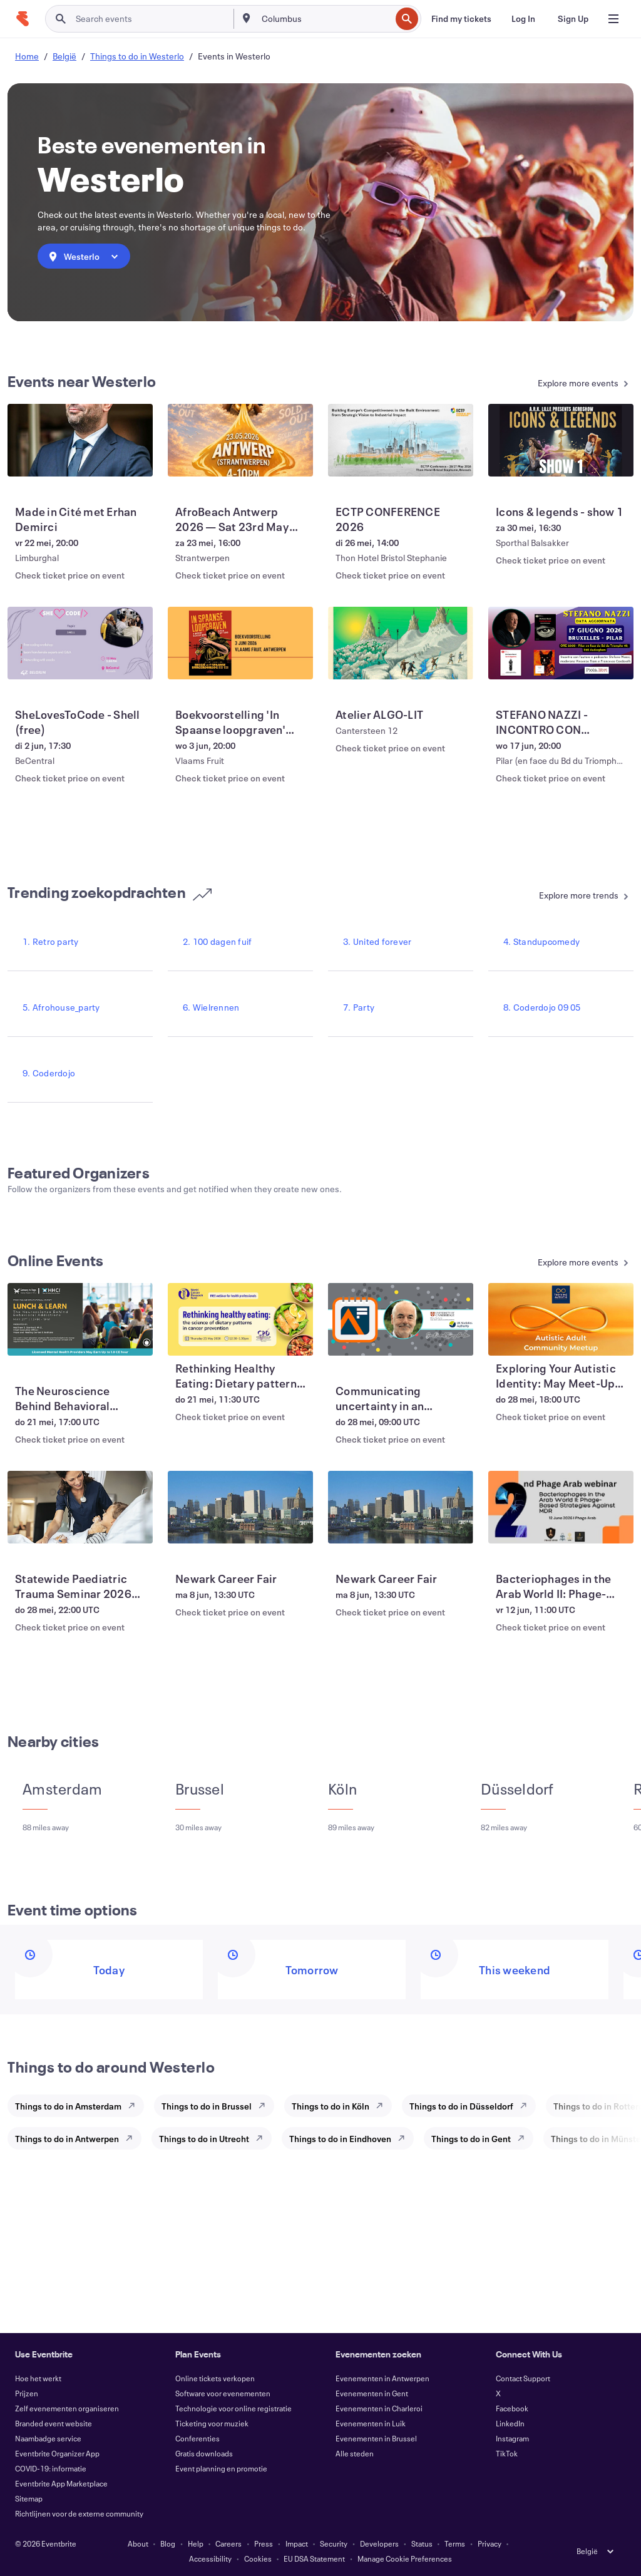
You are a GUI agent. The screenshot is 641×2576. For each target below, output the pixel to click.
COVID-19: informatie (50, 2468)
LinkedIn (510, 2423)
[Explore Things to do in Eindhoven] (405, 2138)
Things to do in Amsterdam (68, 2106)
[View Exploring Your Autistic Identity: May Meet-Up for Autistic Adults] (560, 1319)
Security (333, 2543)
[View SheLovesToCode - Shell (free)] (80, 643)
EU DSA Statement (314, 2558)
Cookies (258, 2558)
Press (263, 2543)
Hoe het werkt (38, 2378)
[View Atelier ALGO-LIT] (400, 643)
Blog (167, 2543)
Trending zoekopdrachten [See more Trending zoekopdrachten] (110, 892)
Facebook (512, 2408)
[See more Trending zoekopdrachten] (555, 896)
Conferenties (197, 2438)
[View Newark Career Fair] (240, 1507)
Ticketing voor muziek (212, 2423)
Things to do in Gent (471, 2139)
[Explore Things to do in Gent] (524, 2138)
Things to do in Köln (330, 2106)
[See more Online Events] (555, 1263)
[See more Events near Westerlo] (555, 384)
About (138, 2543)
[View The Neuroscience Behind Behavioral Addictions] (80, 1319)
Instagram (512, 2438)
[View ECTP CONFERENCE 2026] (400, 440)
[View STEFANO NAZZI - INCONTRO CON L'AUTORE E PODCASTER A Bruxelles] (560, 643)
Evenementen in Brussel (376, 2438)
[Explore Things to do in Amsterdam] (135, 2105)
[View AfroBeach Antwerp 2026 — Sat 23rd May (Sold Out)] (240, 440)
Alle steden (355, 2453)
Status (422, 2543)
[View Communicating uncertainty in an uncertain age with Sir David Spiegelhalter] (400, 1319)
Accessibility (210, 2558)
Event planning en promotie (221, 2468)
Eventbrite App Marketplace (61, 2483)
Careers (228, 2543)
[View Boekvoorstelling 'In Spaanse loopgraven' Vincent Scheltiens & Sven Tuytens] (240, 643)
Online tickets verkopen (215, 2378)
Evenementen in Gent (372, 2393)
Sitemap (29, 2498)
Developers (379, 2543)
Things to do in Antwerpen (67, 2139)
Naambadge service (48, 2438)
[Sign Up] (573, 18)
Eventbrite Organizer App (57, 2453)
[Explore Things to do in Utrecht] (263, 2138)
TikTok (507, 2453)
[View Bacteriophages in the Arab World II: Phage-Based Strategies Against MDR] (560, 1507)
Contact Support (523, 2378)
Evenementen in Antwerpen (382, 2378)
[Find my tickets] (461, 18)
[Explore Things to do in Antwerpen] (132, 2138)
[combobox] (325, 18)
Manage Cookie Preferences (404, 2558)
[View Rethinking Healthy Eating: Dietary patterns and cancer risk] (240, 1319)
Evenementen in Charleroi (379, 2408)
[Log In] (523, 18)
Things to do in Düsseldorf (461, 2106)
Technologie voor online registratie (233, 2408)
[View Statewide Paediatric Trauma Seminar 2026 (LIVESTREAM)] (80, 1507)
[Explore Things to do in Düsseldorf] (527, 2105)
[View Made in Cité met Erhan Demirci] (80, 440)
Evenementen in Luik (371, 2423)
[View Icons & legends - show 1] (560, 440)
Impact (296, 2543)
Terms (454, 2543)
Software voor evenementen (222, 2393)
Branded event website (53, 2423)
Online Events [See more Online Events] (55, 1260)
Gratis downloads (204, 2453)
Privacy (489, 2543)
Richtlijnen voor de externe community (79, 2513)
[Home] (22, 18)
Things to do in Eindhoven (340, 2139)
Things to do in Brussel (207, 2106)
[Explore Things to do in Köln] (383, 2105)
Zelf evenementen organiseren (67, 2408)
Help (195, 2543)
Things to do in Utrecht (204, 2139)
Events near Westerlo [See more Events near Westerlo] (82, 381)
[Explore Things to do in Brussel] (265, 2105)
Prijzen (26, 2393)
